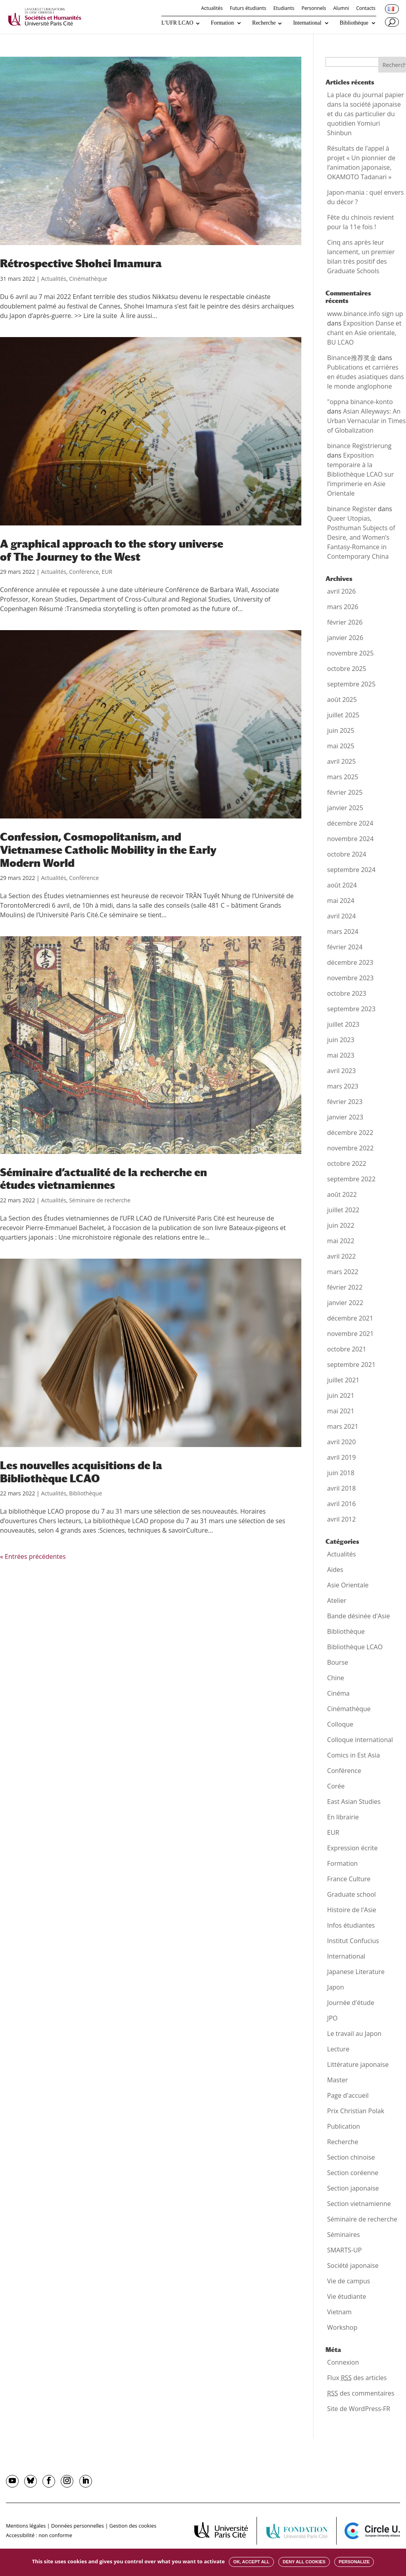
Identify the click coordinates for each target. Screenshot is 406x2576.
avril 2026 (341, 591)
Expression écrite (352, 1848)
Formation (222, 23)
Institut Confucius (353, 1940)
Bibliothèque (354, 23)
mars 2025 (342, 776)
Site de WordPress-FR (358, 2408)
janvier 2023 (345, 1117)
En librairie (343, 1817)
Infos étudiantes (351, 1925)
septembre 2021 (351, 1364)
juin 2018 (340, 1472)
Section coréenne (352, 2172)
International (307, 23)
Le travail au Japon (354, 2033)
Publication (343, 2126)
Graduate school (351, 1894)
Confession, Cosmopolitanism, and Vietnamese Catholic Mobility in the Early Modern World (108, 849)
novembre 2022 (350, 1148)
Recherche (264, 23)
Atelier (336, 1600)
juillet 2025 (343, 715)
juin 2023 (340, 1039)
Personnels (313, 9)
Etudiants (284, 9)
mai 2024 (340, 900)
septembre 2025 (351, 684)
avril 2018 (341, 1488)
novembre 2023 (350, 978)
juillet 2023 (343, 1024)
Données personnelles (77, 2525)
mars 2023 (342, 1086)
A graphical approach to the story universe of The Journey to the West (111, 550)
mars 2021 (342, 1426)
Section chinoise (351, 2157)
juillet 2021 (343, 1380)
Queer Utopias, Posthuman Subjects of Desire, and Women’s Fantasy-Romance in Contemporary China (361, 537)
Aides (335, 1569)
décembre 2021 (350, 1318)
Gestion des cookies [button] (132, 2525)
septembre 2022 (351, 1179)
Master (337, 2080)
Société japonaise (353, 2265)
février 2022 (344, 1287)
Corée (336, 1786)
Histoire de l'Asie (351, 1909)
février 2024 (344, 947)
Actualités (211, 9)
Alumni (341, 9)
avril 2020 (341, 1442)
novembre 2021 (350, 1333)
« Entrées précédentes (33, 1556)
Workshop (342, 2327)
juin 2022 (340, 1225)
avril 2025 (341, 761)
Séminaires (343, 2234)
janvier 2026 (345, 637)
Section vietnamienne (359, 2203)
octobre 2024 (346, 854)
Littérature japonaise (358, 2064)
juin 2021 (340, 1395)
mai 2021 (340, 1411)
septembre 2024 (351, 869)
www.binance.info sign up (365, 313)
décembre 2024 (350, 823)
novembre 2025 (350, 653)
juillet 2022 (343, 1210)
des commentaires (361, 2393)
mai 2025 (340, 746)
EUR (107, 571)
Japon (335, 1987)
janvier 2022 (345, 1302)
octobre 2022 (346, 1163)
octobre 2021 (346, 1349)
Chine (335, 1677)
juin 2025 (340, 730)
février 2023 (344, 1101)
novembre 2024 (350, 838)
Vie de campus (348, 2281)
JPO (332, 2018)
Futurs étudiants (248, 9)
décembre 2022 (350, 1132)
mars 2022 (342, 1271)
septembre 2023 (351, 1008)
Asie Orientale (347, 1585)
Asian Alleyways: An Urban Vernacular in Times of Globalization (366, 421)
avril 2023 (341, 1070)
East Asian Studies (354, 1801)
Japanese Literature (356, 1971)
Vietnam (339, 2312)
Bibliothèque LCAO (355, 1647)
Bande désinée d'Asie (358, 1616)
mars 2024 (342, 931)
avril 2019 (341, 1457)
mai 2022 (340, 1240)
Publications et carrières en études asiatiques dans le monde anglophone (365, 377)
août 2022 (342, 1194)
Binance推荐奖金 (351, 357)
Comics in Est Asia (353, 1755)
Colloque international (360, 1739)
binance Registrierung (359, 445)
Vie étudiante (346, 2296)
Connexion (343, 2362)
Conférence (84, 571)
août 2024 (342, 885)
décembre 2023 (350, 962)
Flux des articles (357, 2377)
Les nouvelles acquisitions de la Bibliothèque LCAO (81, 1472)
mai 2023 (340, 1055)
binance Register (351, 508)
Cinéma (338, 1693)
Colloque (340, 1724)
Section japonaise (353, 2188)
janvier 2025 (345, 807)
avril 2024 (341, 916)
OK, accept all (251, 2561)
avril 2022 (341, 1256)
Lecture (338, 2049)
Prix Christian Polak (355, 2110)
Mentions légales (26, 2525)
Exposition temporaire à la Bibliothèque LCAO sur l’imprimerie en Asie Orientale (360, 474)
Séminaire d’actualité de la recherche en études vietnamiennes (103, 1179)
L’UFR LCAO (177, 23)
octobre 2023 (346, 993)
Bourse (337, 1662)
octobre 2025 (346, 668)
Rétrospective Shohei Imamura (81, 263)
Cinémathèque (88, 278)
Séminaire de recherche (99, 1200)
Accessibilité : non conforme (39, 2535)
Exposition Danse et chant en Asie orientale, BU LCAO (364, 333)
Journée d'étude (350, 2002)
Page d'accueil (348, 2095)
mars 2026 (342, 606)
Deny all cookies (304, 2561)
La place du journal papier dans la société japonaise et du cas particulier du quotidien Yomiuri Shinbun (365, 113)
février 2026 (344, 622)
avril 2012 (341, 1519)
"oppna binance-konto (360, 401)
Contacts (365, 9)
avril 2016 (341, 1503)
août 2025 (342, 699)
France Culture (348, 1878)
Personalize (354, 2561)
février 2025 (344, 792)
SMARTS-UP (344, 2250)
